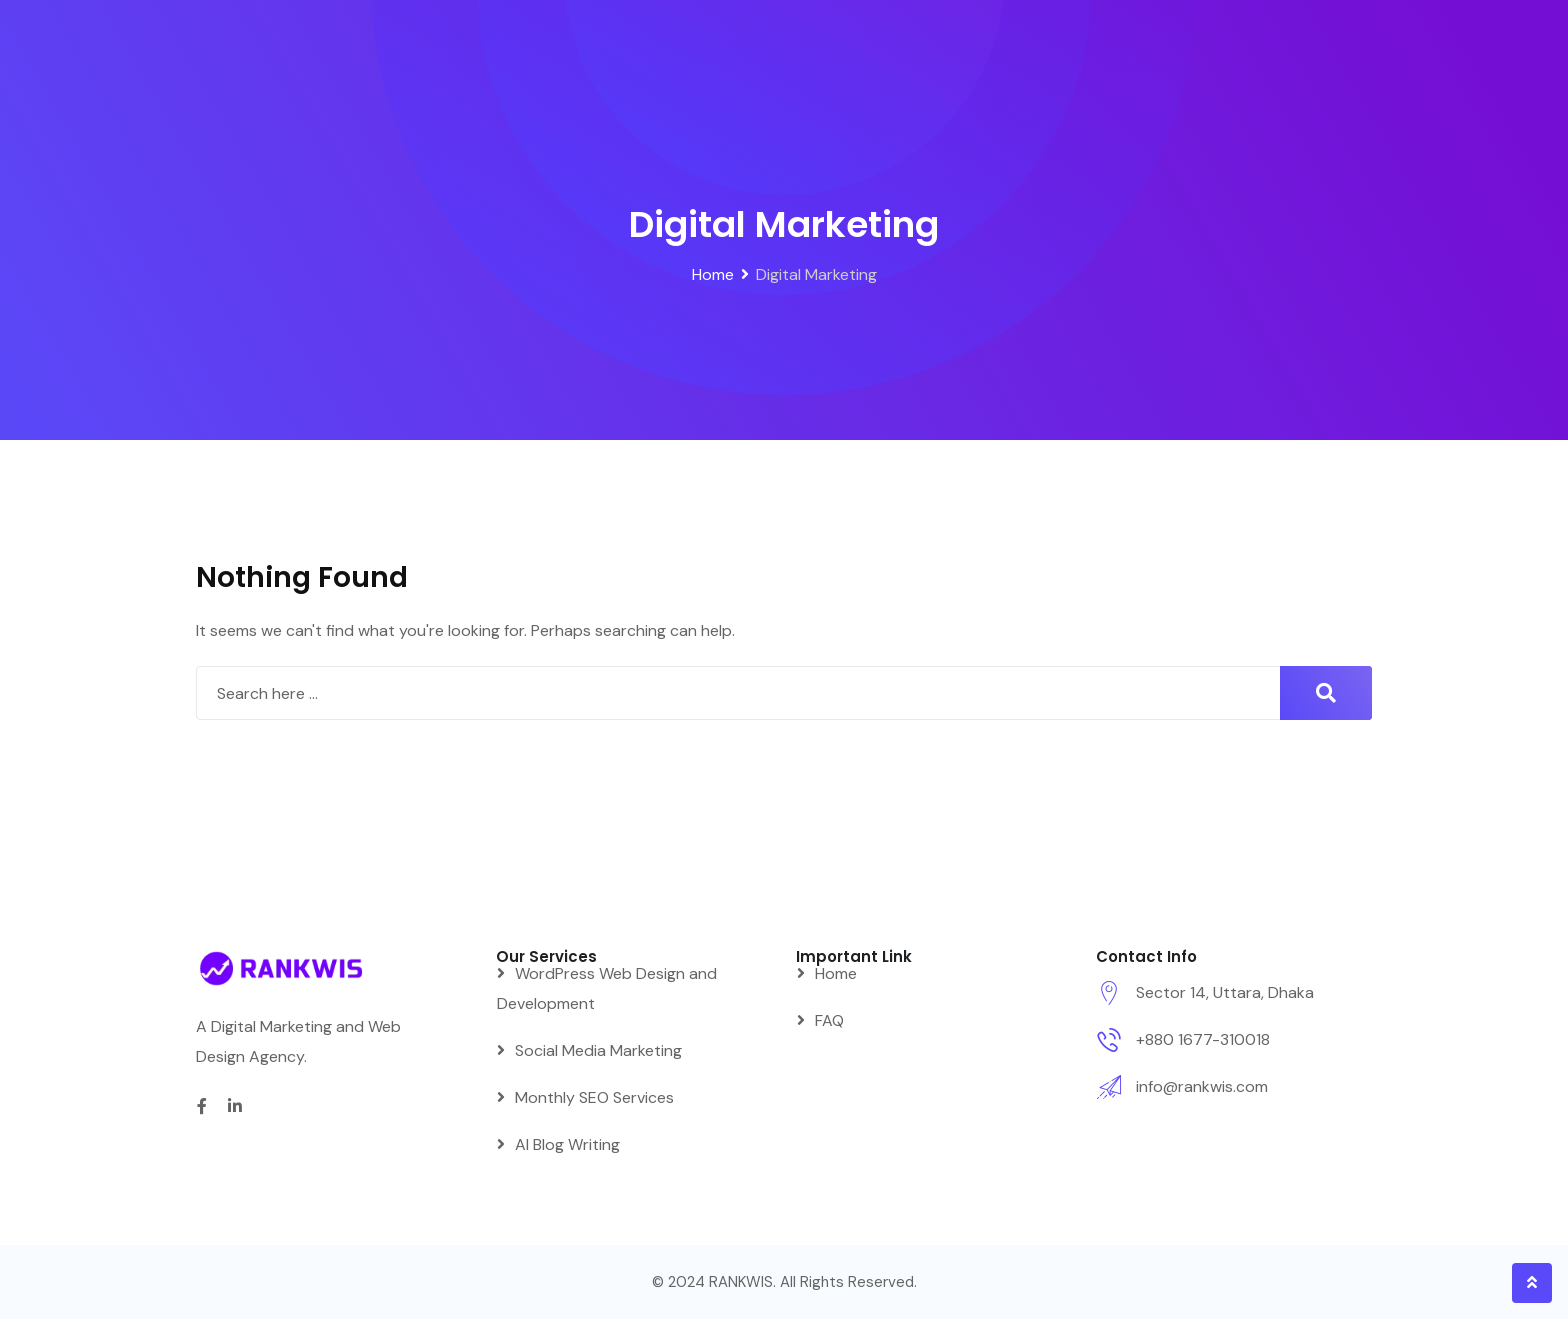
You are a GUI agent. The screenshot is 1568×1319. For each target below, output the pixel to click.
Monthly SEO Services (594, 1097)
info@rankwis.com (1202, 1086)
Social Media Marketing (598, 1050)
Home (836, 973)
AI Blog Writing (567, 1144)
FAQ (829, 1020)
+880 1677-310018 (1203, 1039)
